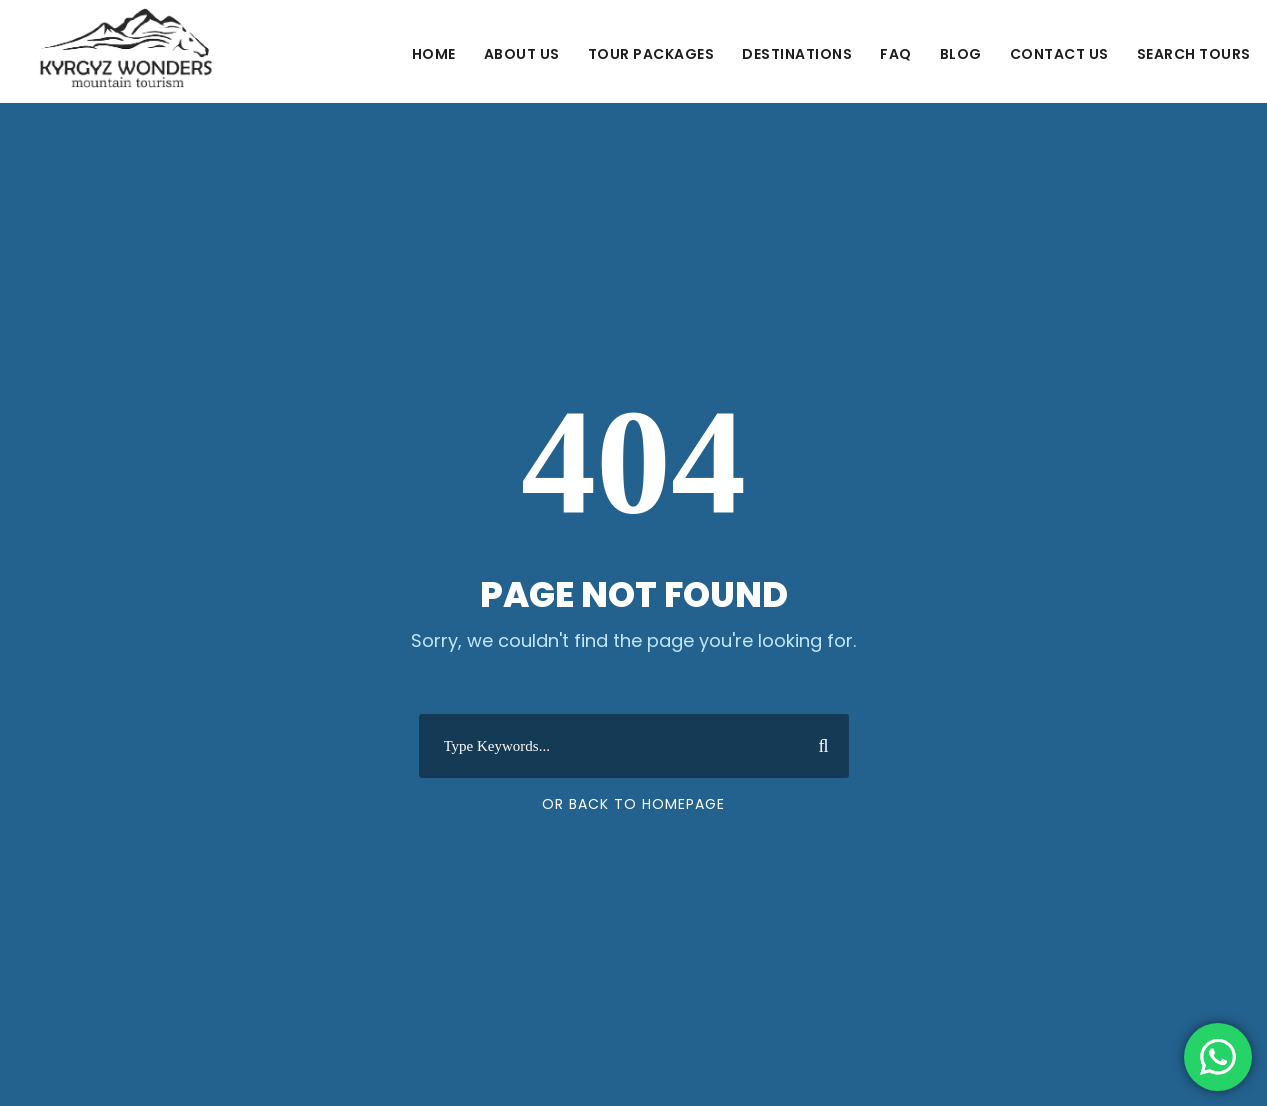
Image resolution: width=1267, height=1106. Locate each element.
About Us (522, 54)
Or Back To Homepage (633, 804)
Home (434, 54)
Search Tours (1194, 54)
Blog (961, 54)
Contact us (1059, 54)
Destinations (797, 54)
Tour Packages (651, 54)
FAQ (896, 54)
